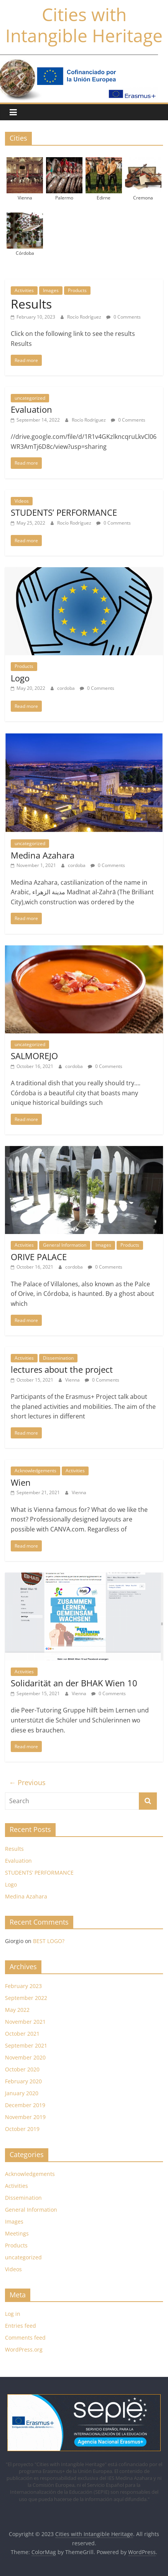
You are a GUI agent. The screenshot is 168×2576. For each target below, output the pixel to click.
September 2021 (26, 2045)
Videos (22, 501)
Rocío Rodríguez (84, 317)
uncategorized (30, 398)
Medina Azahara (42, 855)
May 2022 (17, 2009)
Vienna (73, 1380)
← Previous (27, 1782)
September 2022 (26, 1997)
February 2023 (23, 1986)
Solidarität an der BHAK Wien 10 (74, 1683)
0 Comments (123, 317)
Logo (20, 678)
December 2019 (25, 2105)
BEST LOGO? (48, 1941)
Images (51, 290)
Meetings (17, 2233)
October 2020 (22, 2069)
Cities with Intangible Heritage (84, 24)
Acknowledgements (35, 1470)
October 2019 (22, 2129)
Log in (12, 2313)
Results (31, 304)
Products (77, 290)
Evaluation (31, 409)
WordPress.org (24, 2349)
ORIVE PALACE (39, 1256)
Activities (24, 290)
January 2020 (21, 2093)
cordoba (66, 688)
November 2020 (25, 2057)
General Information (64, 1245)
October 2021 (22, 2033)
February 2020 (23, 2081)
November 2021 (25, 2021)
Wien (21, 1482)
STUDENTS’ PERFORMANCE (64, 512)
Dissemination (58, 1358)
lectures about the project (62, 1369)
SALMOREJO (34, 1055)
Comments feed (25, 2337)
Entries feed (20, 2325)
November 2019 (25, 2117)
